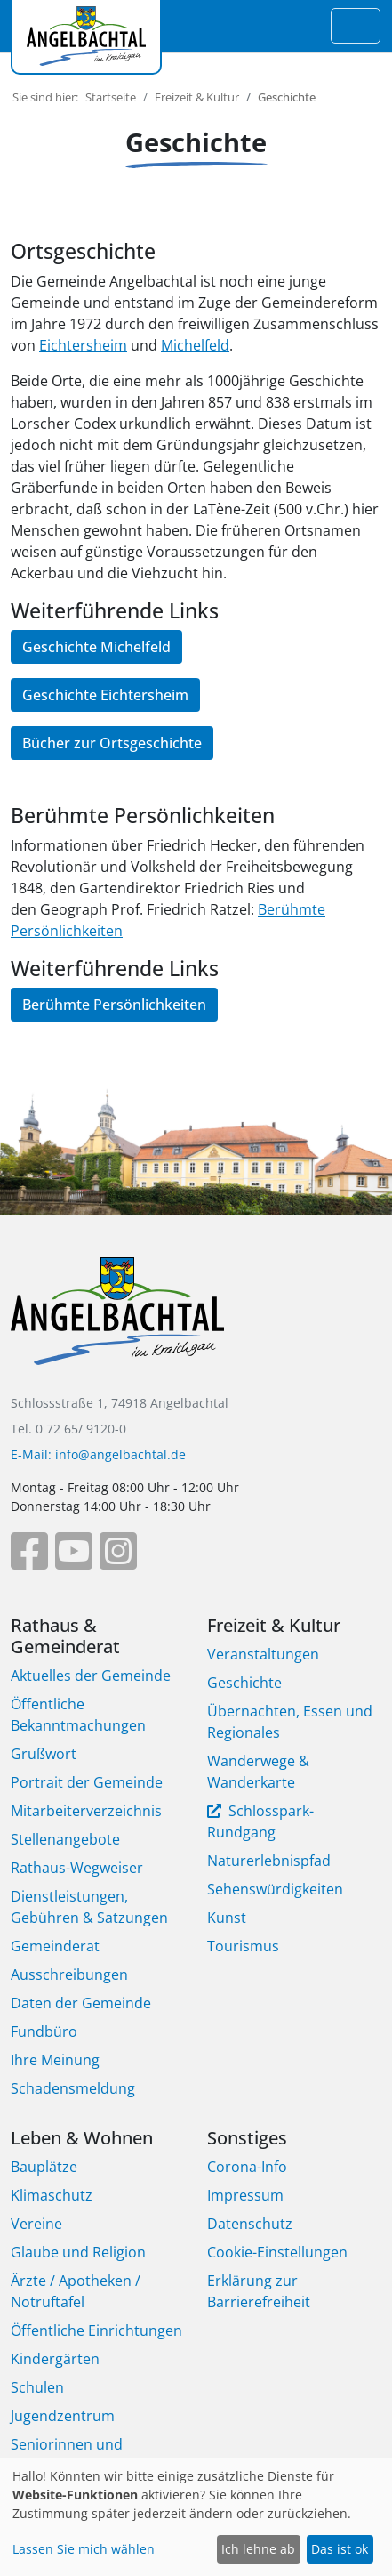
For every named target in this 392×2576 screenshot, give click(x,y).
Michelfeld (195, 345)
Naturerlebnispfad (269, 1860)
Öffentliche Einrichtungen (96, 2330)
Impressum (245, 2195)
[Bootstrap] (117, 1324)
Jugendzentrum (63, 2416)
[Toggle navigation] (355, 26)
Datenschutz (249, 2223)
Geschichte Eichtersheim (105, 695)
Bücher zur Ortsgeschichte (112, 743)
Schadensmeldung (73, 2088)
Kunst (226, 1917)
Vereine (36, 2223)
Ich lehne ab (258, 2548)
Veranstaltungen (263, 1654)
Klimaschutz (51, 2195)
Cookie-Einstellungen (277, 2252)
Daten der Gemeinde (81, 2003)
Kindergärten (55, 2359)
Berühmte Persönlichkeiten (114, 1004)
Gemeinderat (55, 1946)
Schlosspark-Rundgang (260, 1821)
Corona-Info (247, 2166)
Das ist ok (339, 2548)
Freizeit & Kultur (197, 97)
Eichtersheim (83, 345)
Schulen (37, 2387)
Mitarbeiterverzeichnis (86, 1811)
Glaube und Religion (78, 2252)
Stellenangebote (65, 1839)
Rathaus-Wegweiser (77, 1867)
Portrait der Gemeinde (87, 1782)
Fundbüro (44, 2031)
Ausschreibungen (69, 1974)
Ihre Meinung (55, 2060)
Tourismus (243, 1946)
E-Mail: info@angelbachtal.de (98, 1454)
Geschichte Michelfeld (96, 647)
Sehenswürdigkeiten (275, 1889)
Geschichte (244, 1682)
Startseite (110, 97)
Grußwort (43, 1754)
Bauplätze (44, 2166)
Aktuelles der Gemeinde (91, 1675)
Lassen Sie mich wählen (83, 2548)
